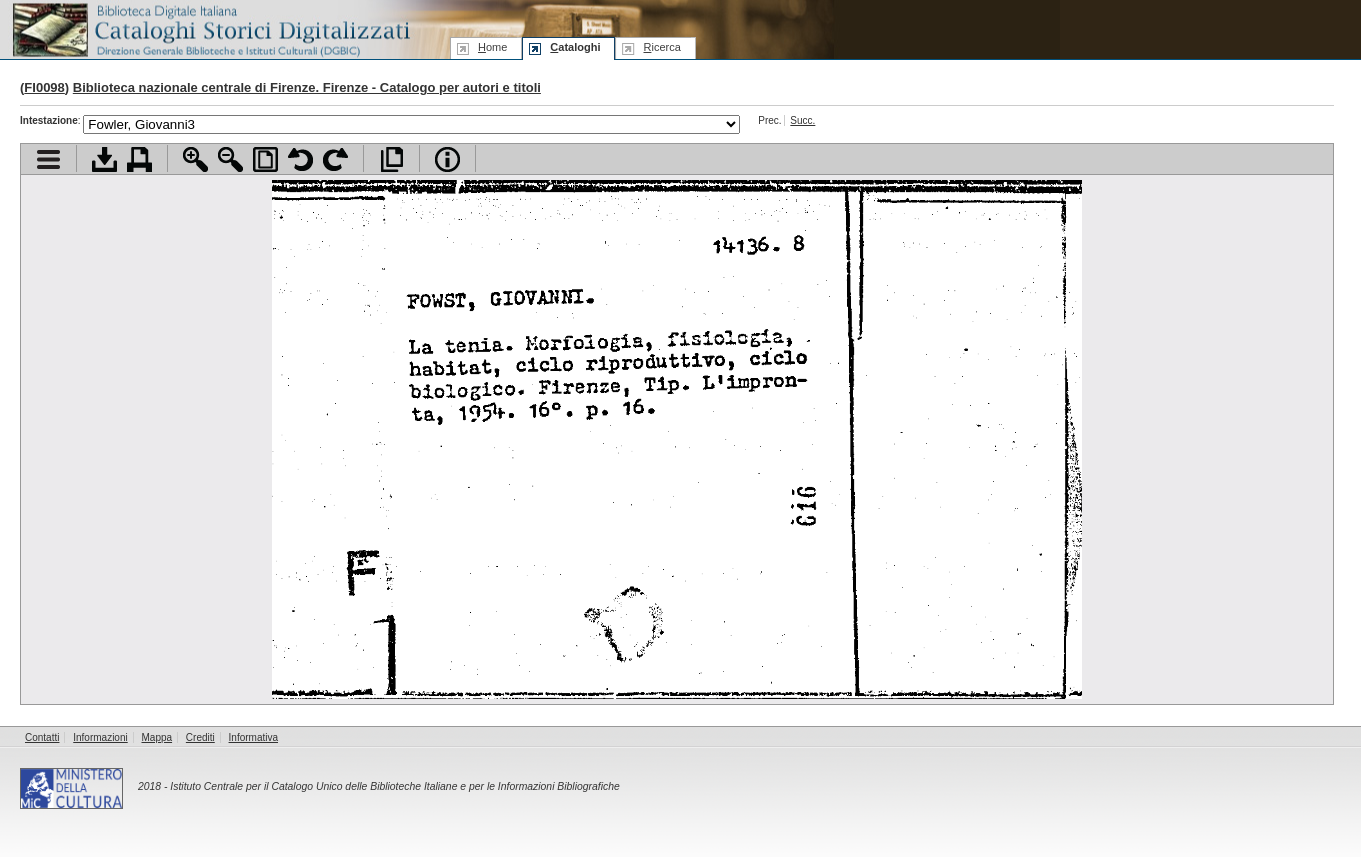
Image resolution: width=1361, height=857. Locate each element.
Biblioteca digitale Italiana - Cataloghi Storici (210, 28)
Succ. (802, 120)
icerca (661, 47)
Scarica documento (104, 159)
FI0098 (44, 87)
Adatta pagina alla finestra (265, 159)
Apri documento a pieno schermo (391, 159)
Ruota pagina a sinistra (300, 159)
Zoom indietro (230, 159)
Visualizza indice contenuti (48, 159)
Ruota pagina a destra (335, 159)
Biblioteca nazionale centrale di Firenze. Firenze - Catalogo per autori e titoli (307, 87)
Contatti (42, 737)
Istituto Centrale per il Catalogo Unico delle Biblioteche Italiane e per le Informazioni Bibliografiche (394, 786)
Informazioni (100, 737)
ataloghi (575, 47)
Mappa (157, 737)
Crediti (200, 737)
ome (492, 47)
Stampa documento (139, 159)
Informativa (253, 737)
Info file (447, 159)
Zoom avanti (195, 159)
